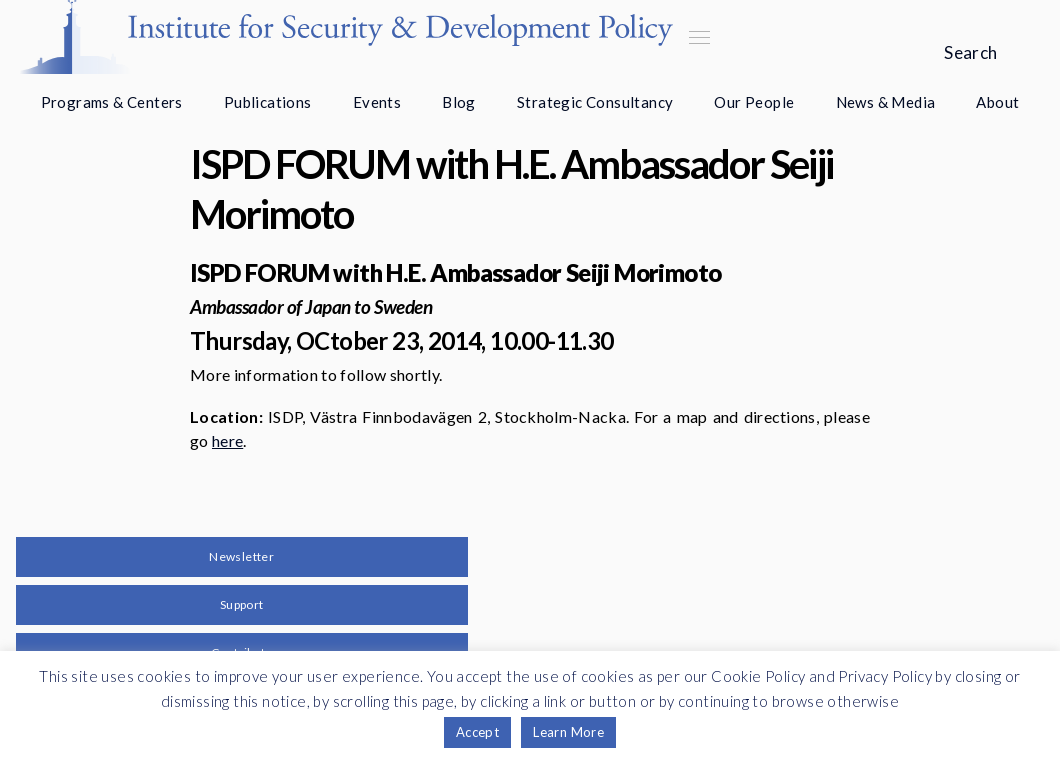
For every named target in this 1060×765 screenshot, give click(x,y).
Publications (268, 102)
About (997, 102)
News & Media (886, 102)
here (227, 440)
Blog (459, 102)
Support (242, 604)
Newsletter (241, 556)
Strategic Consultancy (595, 102)
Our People (754, 102)
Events (377, 102)
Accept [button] (477, 732)
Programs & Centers (112, 102)
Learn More (568, 732)
